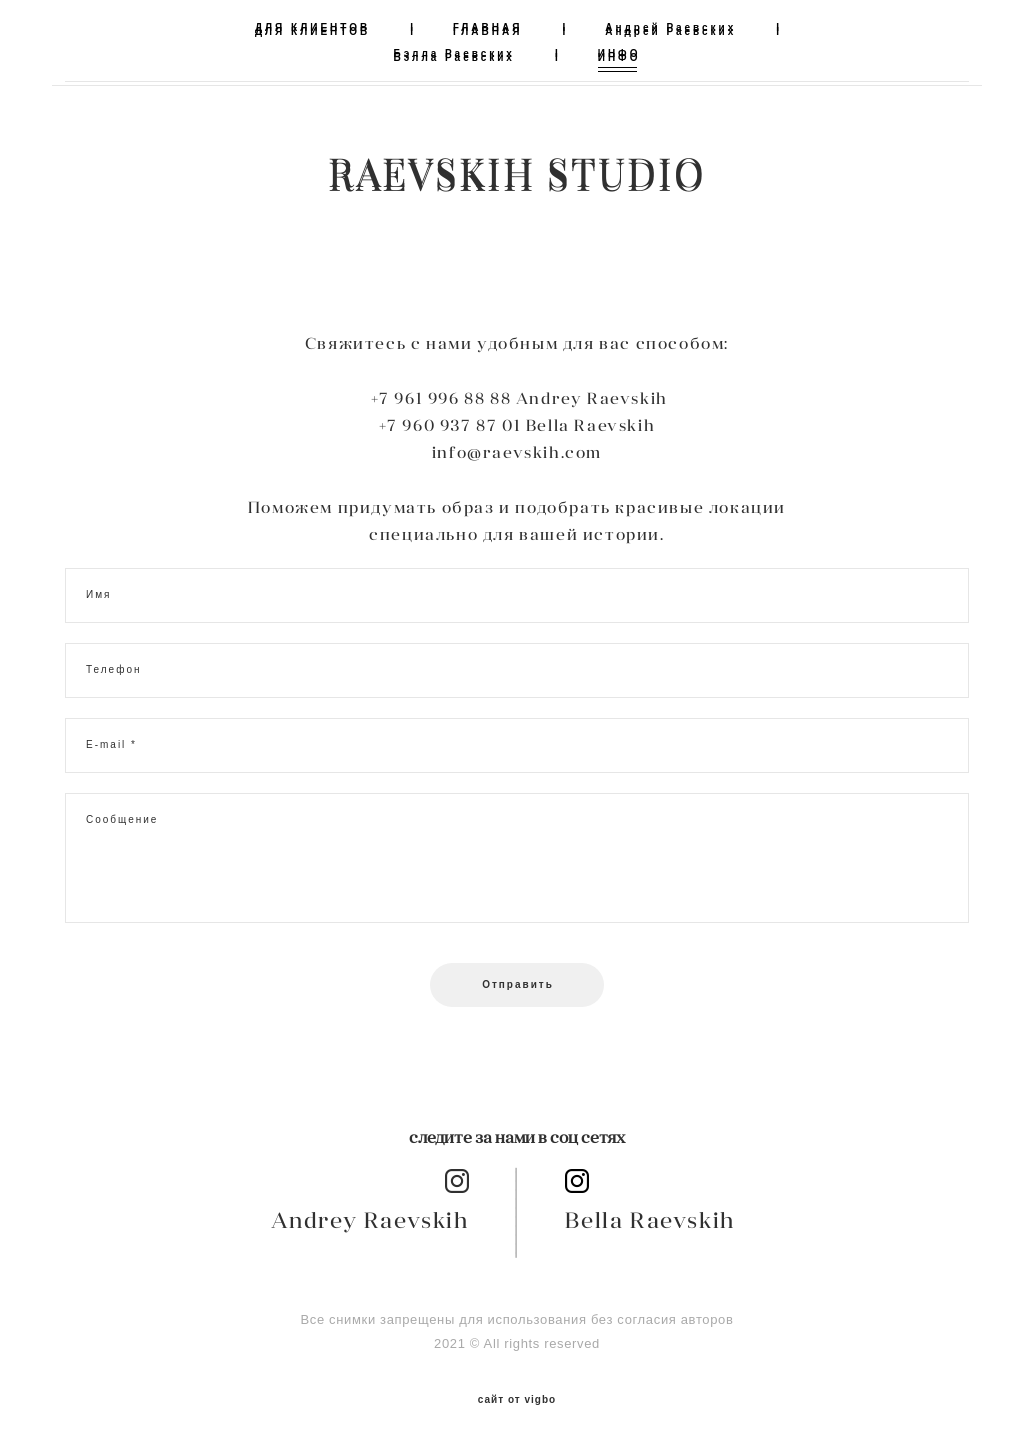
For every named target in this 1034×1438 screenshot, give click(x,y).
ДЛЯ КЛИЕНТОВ (312, 27)
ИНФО (619, 53)
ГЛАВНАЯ (488, 27)
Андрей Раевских (670, 27)
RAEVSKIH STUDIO (517, 172)
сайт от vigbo (517, 1391)
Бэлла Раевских (454, 53)
